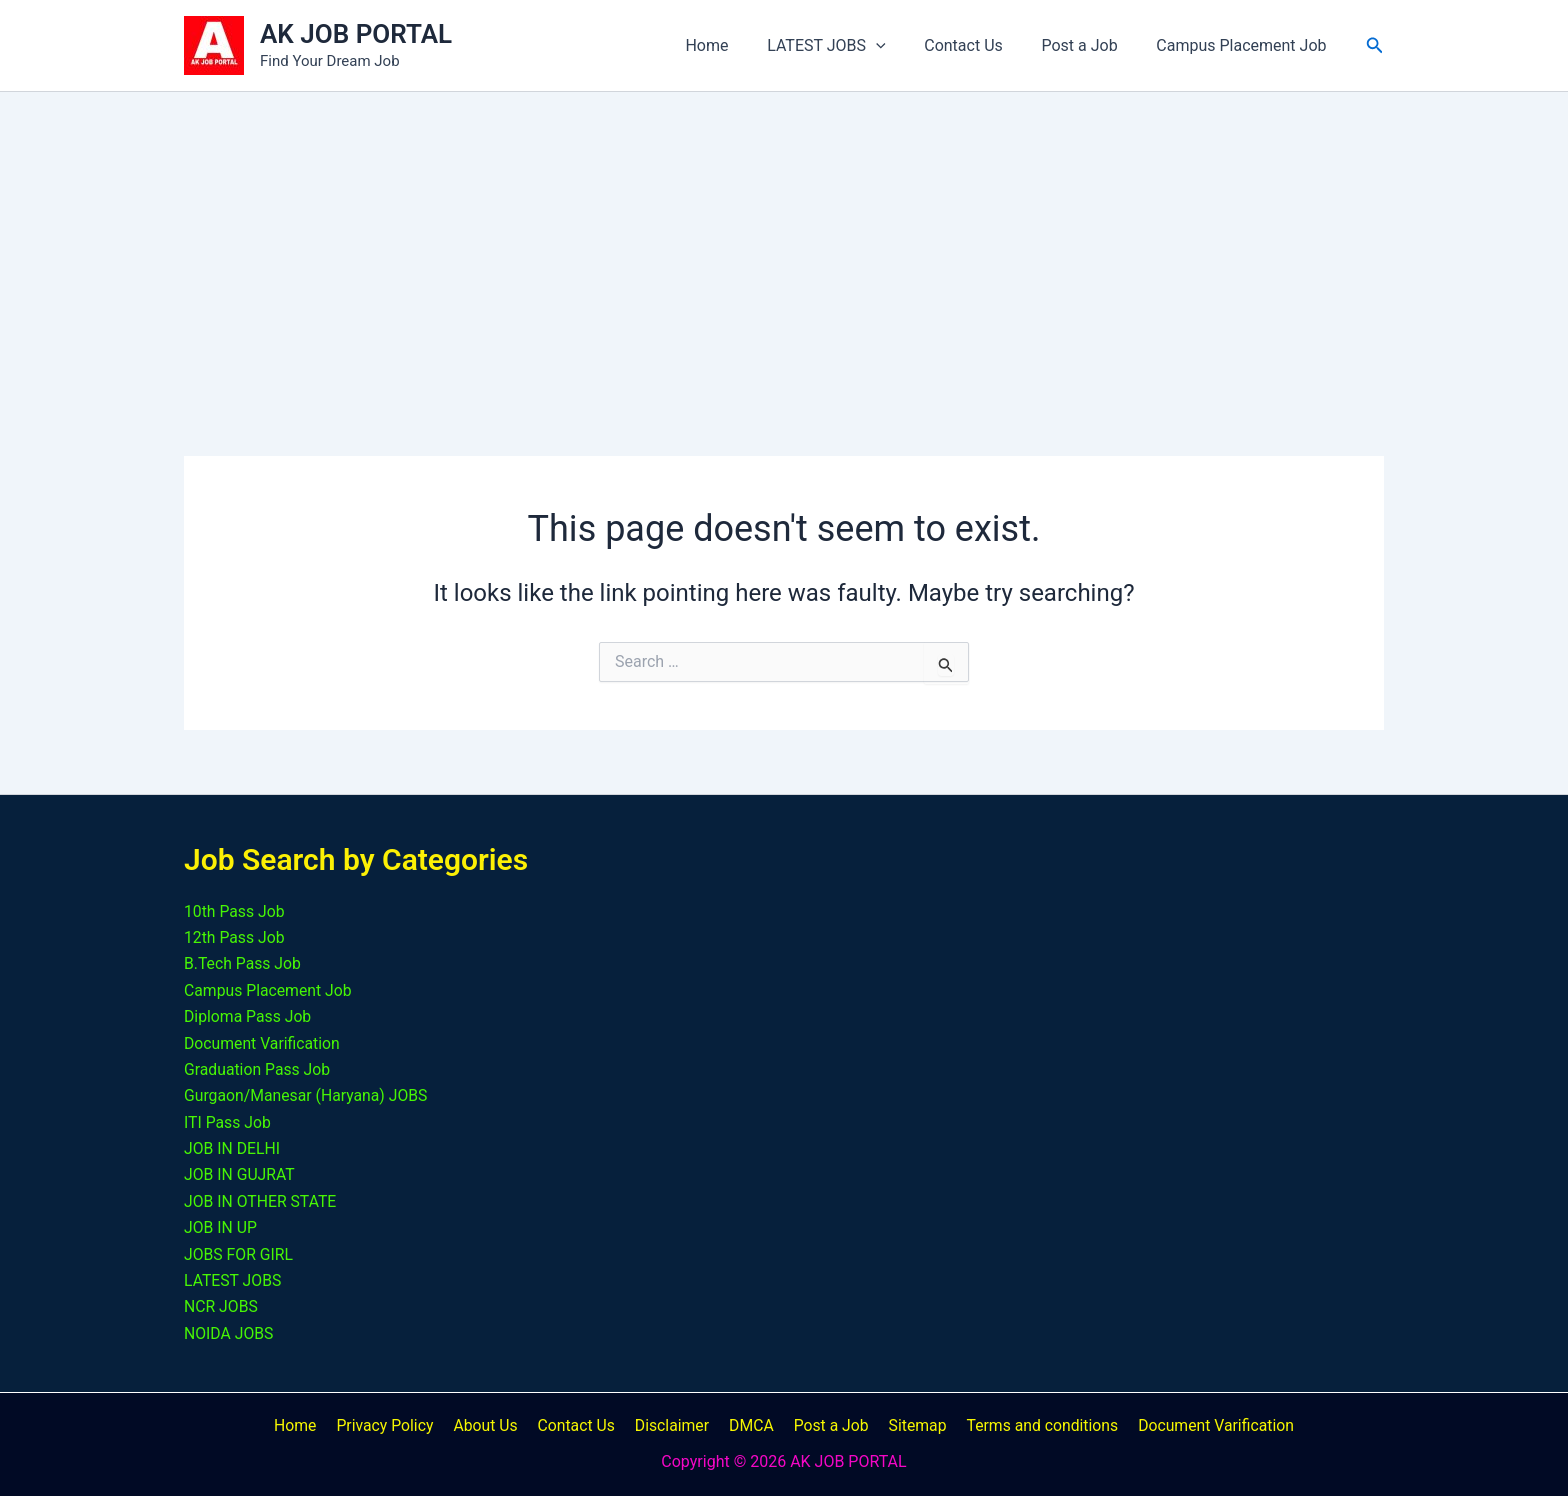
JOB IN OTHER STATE (261, 1201)
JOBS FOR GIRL (239, 1254)
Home (736, 45)
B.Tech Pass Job (243, 963)
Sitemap (909, 1425)
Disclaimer (672, 1425)
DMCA (748, 1425)
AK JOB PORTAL (356, 34)
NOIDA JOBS (229, 1333)
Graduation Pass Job (258, 1069)
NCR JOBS (221, 1306)
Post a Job (1089, 45)
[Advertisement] (784, 242)
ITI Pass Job (228, 1122)
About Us (491, 1425)
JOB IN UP (221, 1227)
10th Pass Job (235, 911)
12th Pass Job (235, 937)
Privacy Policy (393, 1425)
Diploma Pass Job (248, 1016)
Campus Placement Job (1245, 45)
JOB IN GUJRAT (240, 1174)
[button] (899, 45)
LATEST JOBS (849, 45)
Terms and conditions (1031, 1425)
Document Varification (263, 1043)
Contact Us (980, 45)
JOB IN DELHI (232, 1148)
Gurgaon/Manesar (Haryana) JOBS (307, 1095)
